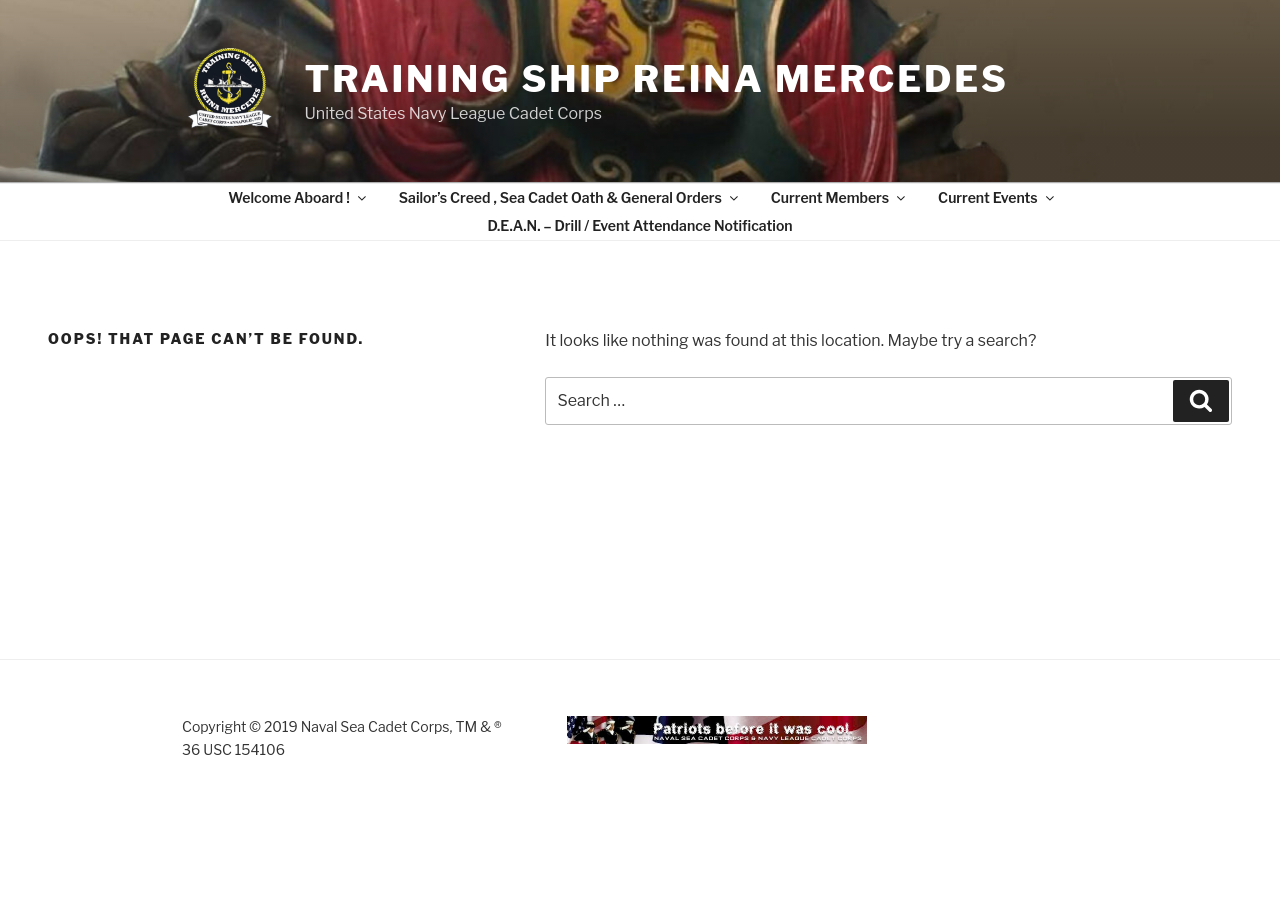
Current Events (997, 197)
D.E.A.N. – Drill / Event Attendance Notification (639, 225)
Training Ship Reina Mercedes (656, 79)
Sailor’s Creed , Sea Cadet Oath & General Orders (570, 197)
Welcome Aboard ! (298, 197)
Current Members (839, 197)
